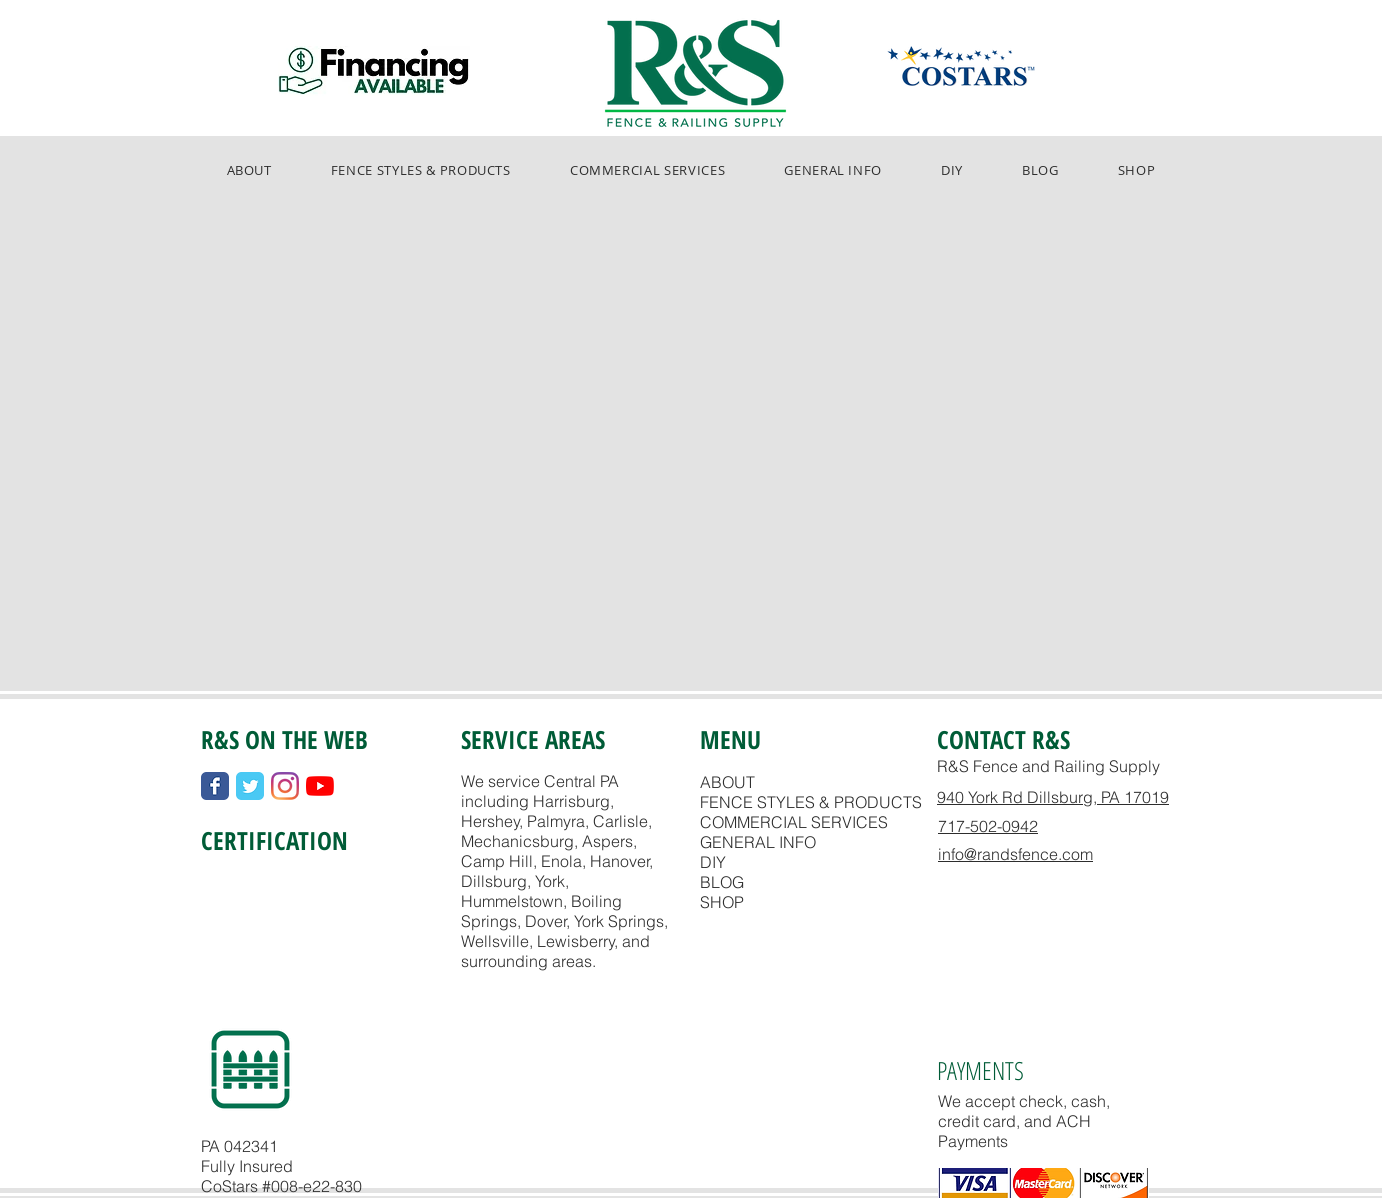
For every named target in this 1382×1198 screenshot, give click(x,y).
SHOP (722, 902)
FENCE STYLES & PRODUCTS (811, 802)
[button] (420, 170)
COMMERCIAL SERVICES (794, 822)
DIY (713, 862)
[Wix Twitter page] (250, 786)
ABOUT (727, 782)
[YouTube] (320, 786)
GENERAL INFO (758, 842)
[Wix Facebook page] (215, 786)
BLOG (722, 882)
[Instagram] (285, 786)
